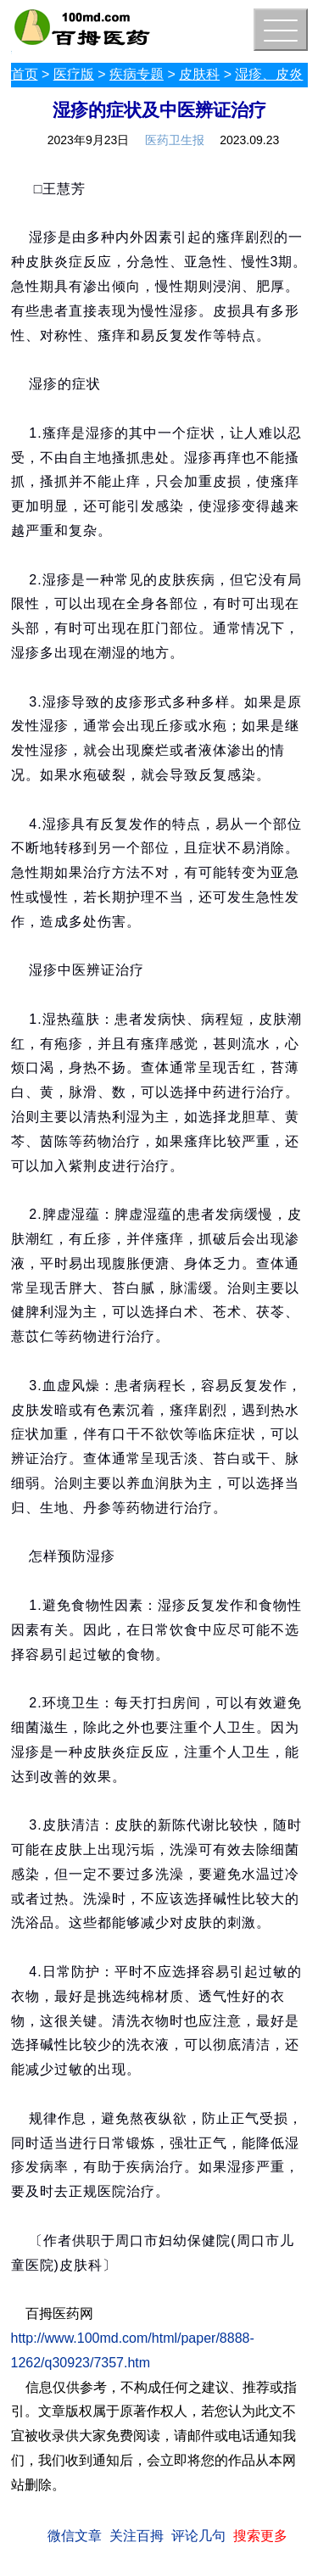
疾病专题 (136, 74)
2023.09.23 (249, 140)
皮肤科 (199, 74)
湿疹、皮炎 (269, 74)
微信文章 (74, 2536)
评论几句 (198, 2536)
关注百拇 (136, 2536)
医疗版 (73, 74)
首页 (24, 74)
